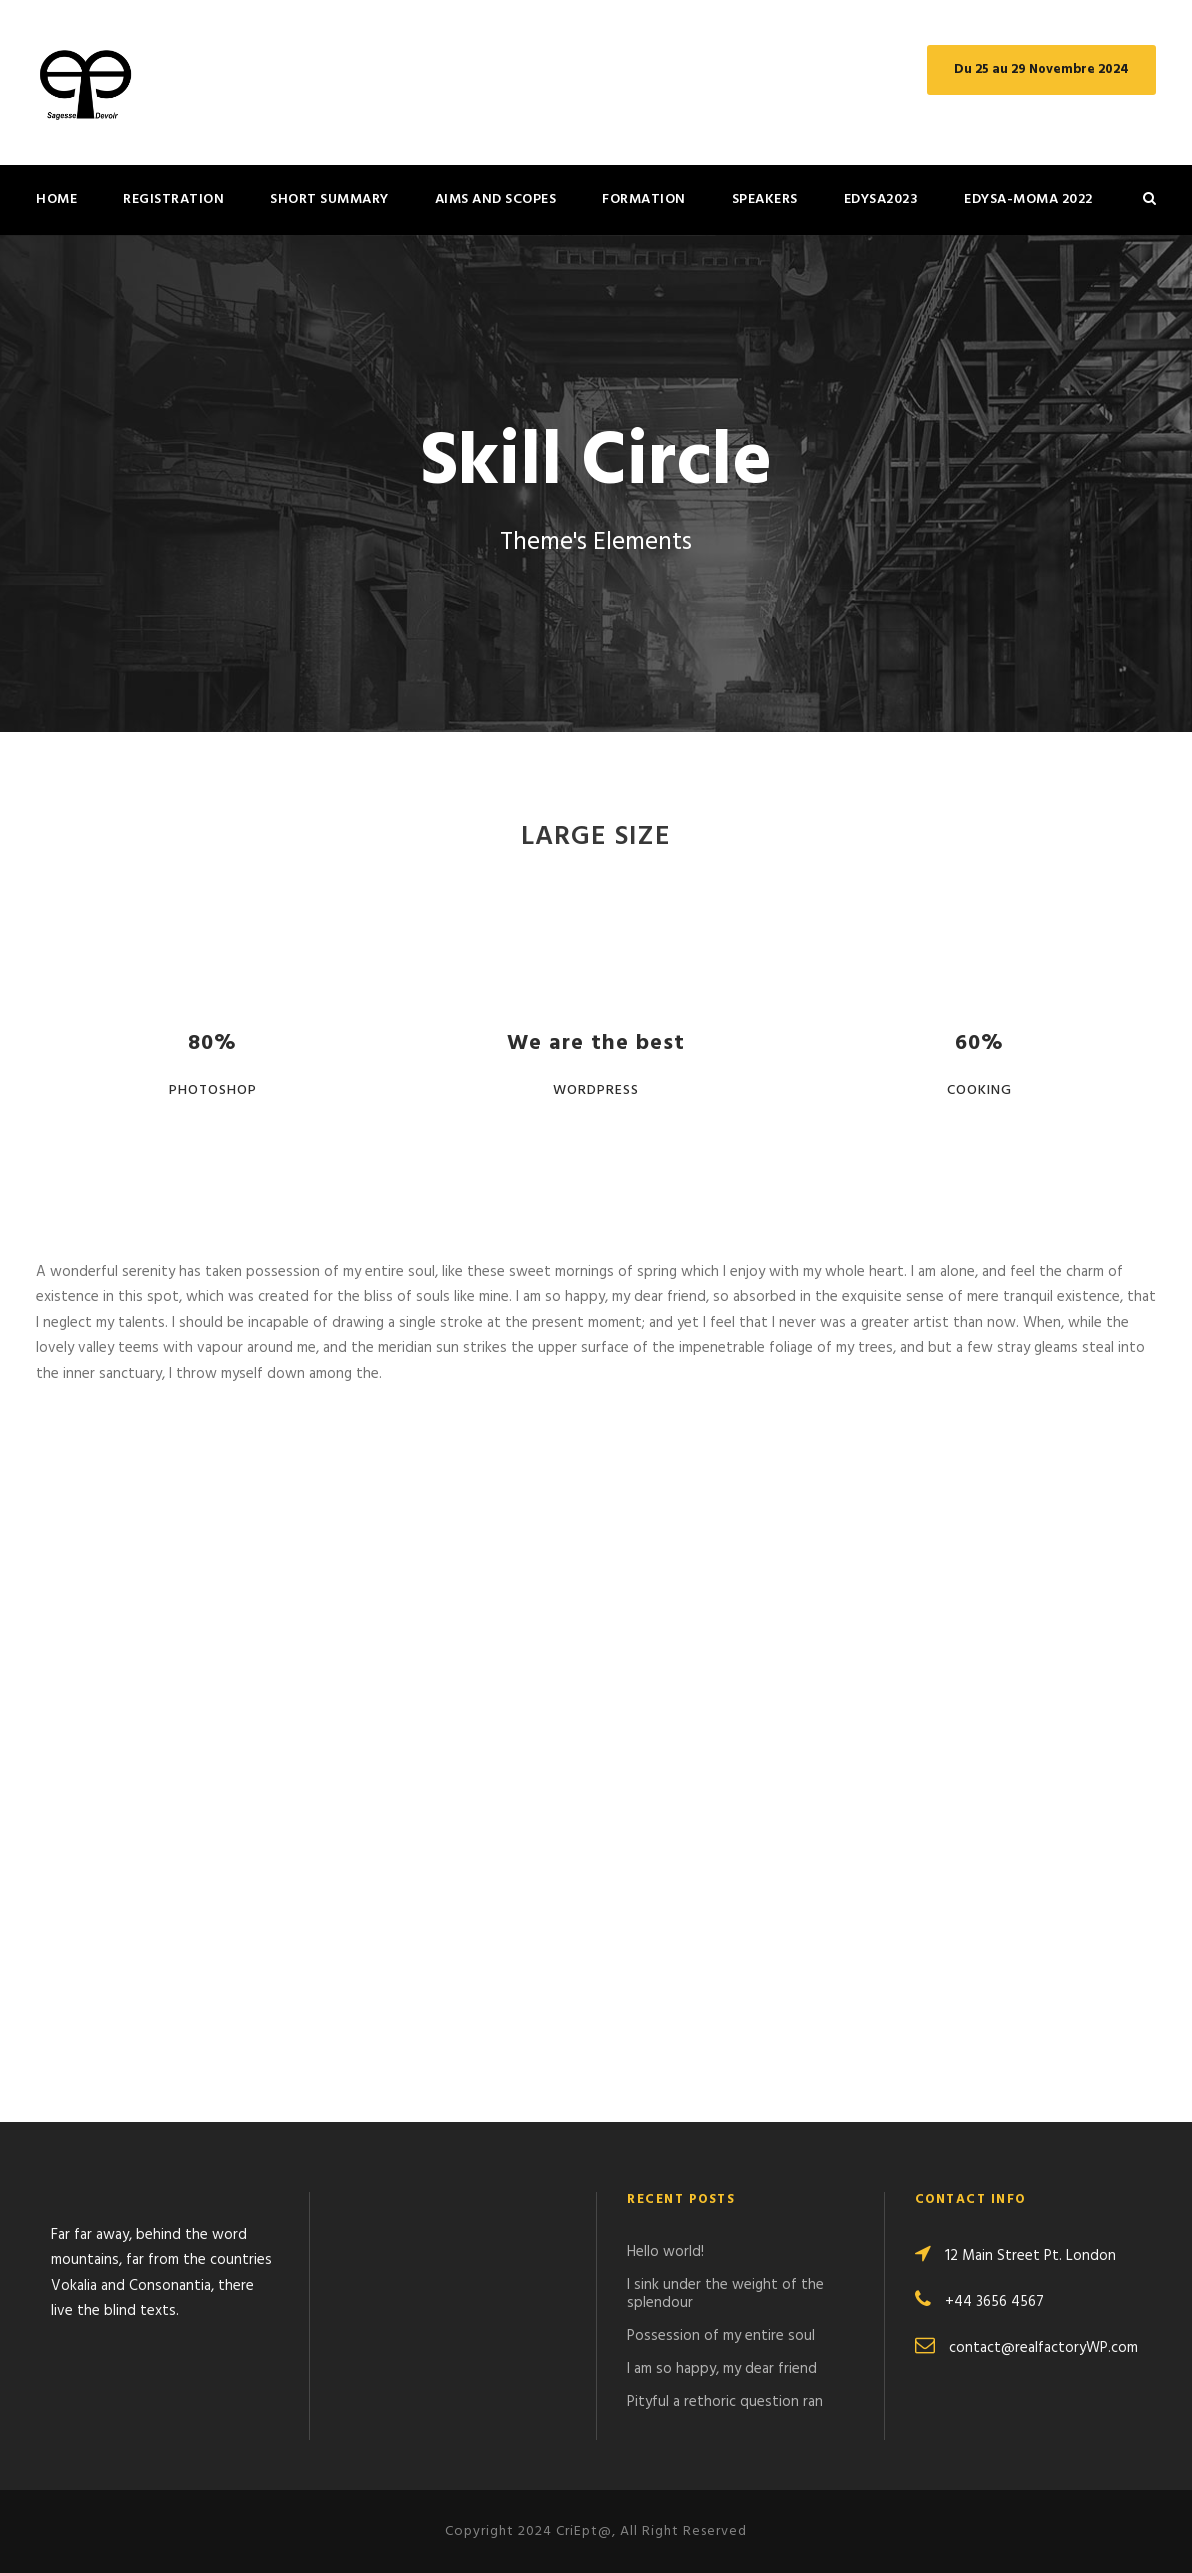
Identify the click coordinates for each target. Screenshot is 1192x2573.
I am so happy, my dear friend (722, 2369)
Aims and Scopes (496, 199)
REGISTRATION (173, 199)
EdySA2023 (881, 199)
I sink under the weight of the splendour (725, 2294)
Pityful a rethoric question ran (725, 2402)
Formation (644, 199)
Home (56, 199)
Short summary (329, 199)
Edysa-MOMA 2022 (1028, 199)
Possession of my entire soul (721, 2336)
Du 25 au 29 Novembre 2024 (1041, 69)
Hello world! (665, 2252)
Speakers (765, 199)
